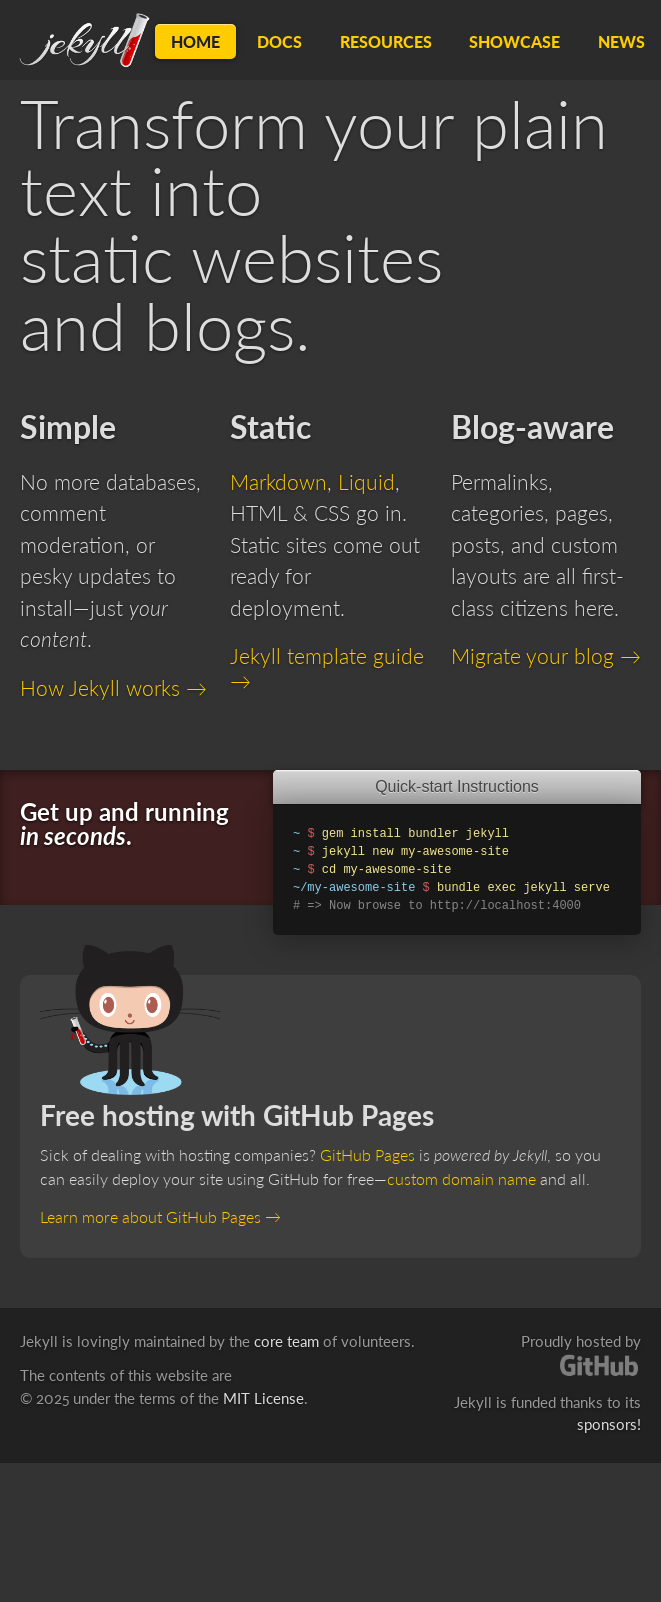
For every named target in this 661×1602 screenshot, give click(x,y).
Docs (279, 41)
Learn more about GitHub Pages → (160, 1216)
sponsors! (609, 1424)
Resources (386, 41)
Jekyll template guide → (327, 667)
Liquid (366, 481)
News (621, 41)
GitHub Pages (367, 1154)
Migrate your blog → (546, 655)
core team (286, 1341)
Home (195, 41)
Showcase (514, 41)
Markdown (278, 481)
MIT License (263, 1398)
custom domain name (461, 1178)
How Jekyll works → (113, 687)
